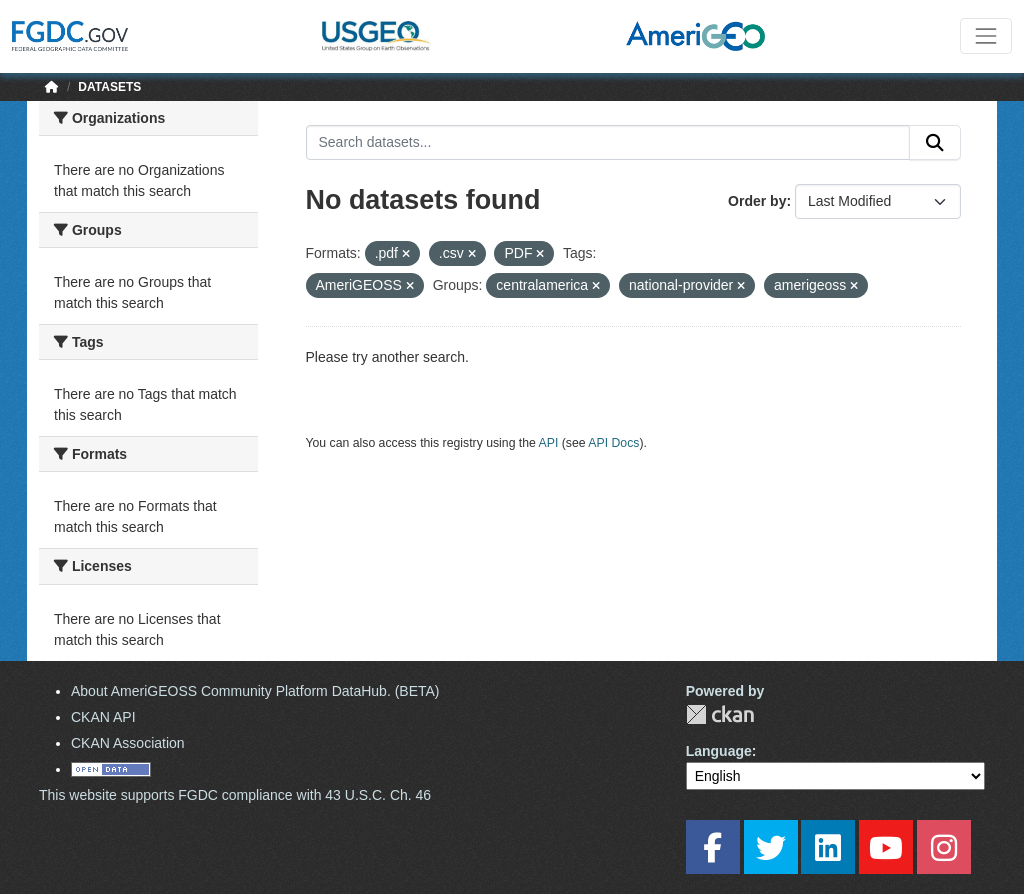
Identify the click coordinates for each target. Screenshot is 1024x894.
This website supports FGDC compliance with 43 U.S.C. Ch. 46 (235, 795)
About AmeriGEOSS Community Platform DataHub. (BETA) (255, 691)
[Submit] (935, 143)
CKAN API (103, 717)
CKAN (720, 714)
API (549, 443)
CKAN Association (128, 743)
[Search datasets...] (608, 143)
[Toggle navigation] (986, 36)
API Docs (613, 443)
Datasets (109, 87)
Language (719, 751)
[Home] (52, 87)
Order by (757, 201)
